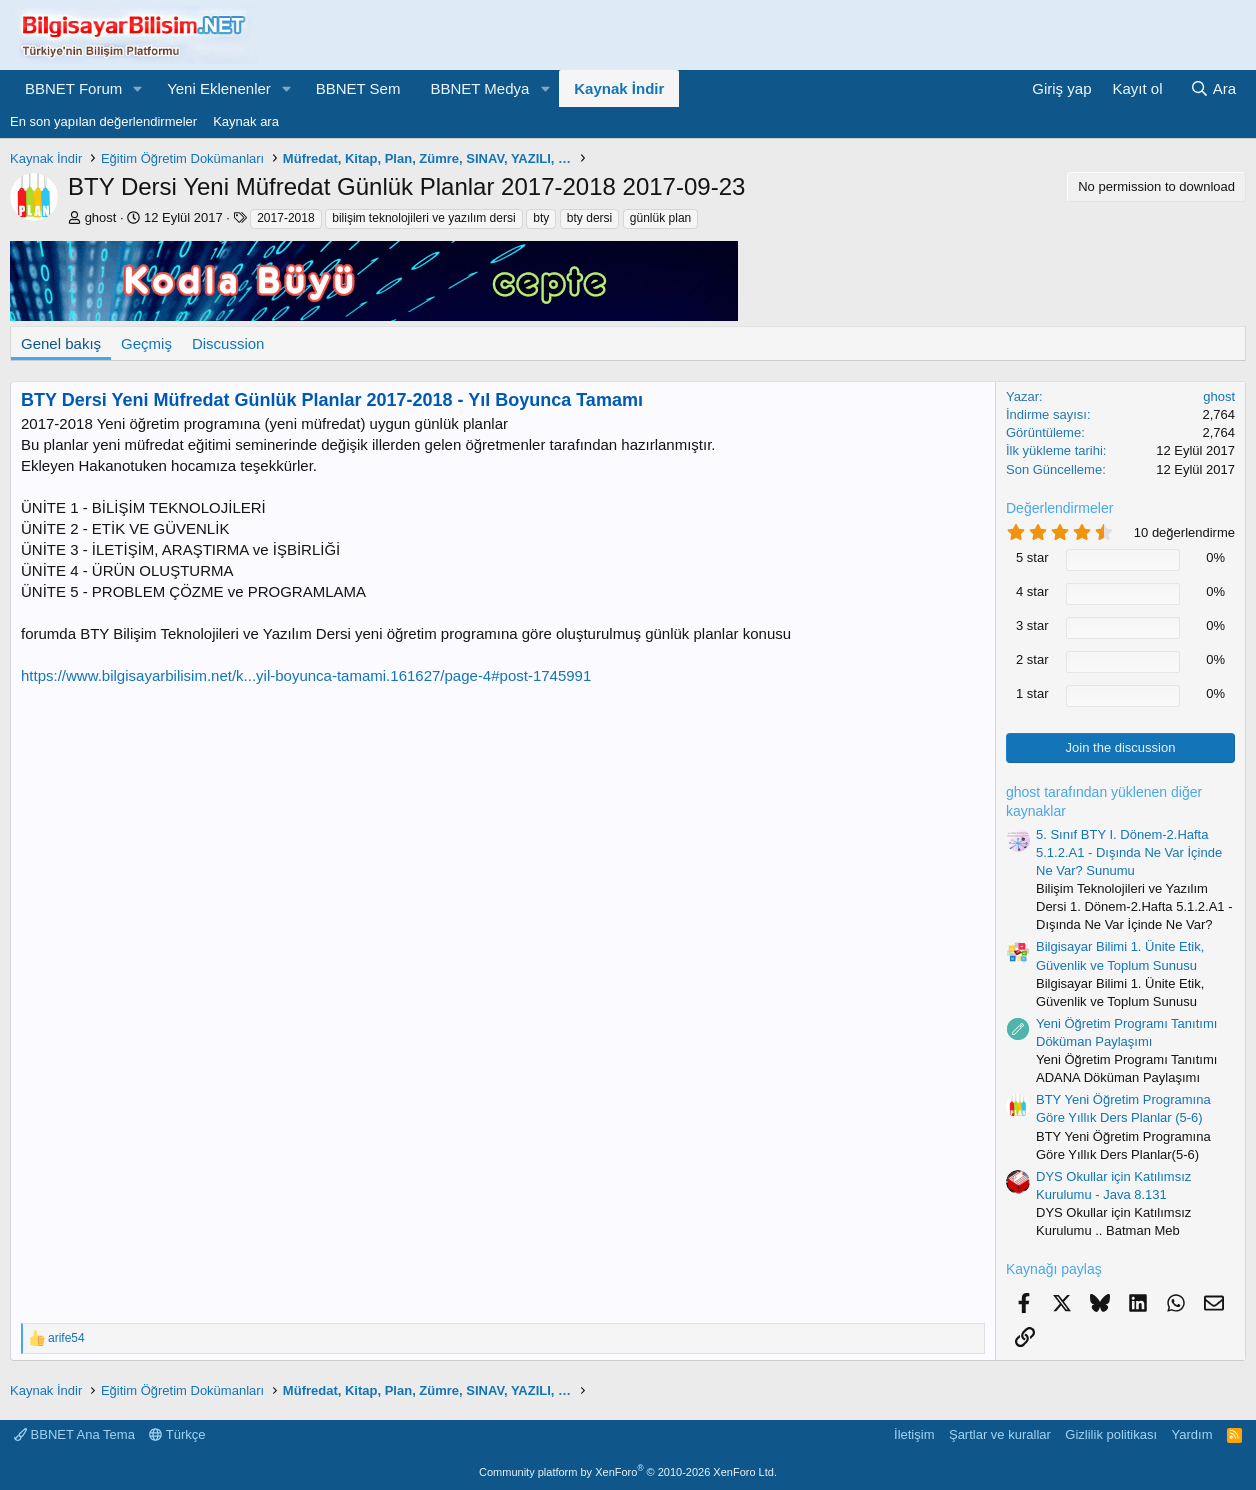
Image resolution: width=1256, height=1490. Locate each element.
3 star (1032, 625)
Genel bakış (61, 343)
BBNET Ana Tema (74, 1434)
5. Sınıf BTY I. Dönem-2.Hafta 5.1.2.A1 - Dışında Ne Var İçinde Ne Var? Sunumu (1129, 852)
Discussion (228, 343)
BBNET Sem (358, 88)
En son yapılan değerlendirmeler (103, 121)
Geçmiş (146, 343)
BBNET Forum (73, 88)
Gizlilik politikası (1111, 1434)
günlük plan (660, 218)
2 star (1032, 659)
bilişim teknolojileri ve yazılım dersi (423, 218)
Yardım (1192, 1434)
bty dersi (589, 218)
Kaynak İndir (619, 88)
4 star (1032, 591)
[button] (138, 88)
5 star (1032, 557)
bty (541, 218)
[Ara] (1213, 88)
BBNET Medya (479, 88)
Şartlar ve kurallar (1000, 1434)
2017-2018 (285, 218)
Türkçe (177, 1434)
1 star (1032, 693)
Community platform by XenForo (628, 1472)
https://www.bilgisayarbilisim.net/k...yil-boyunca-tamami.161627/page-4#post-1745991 (306, 675)
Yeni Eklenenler (219, 88)
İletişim (914, 1434)
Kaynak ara (246, 121)
